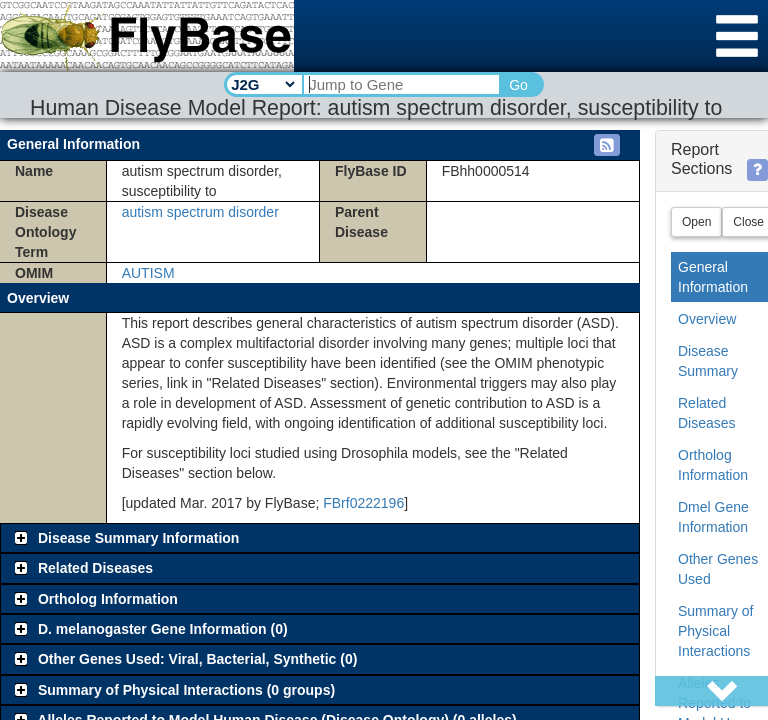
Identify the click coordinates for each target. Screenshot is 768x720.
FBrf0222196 (363, 503)
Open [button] (696, 222)
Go (518, 85)
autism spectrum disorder (200, 212)
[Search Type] (262, 84)
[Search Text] (400, 84)
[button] (607, 145)
